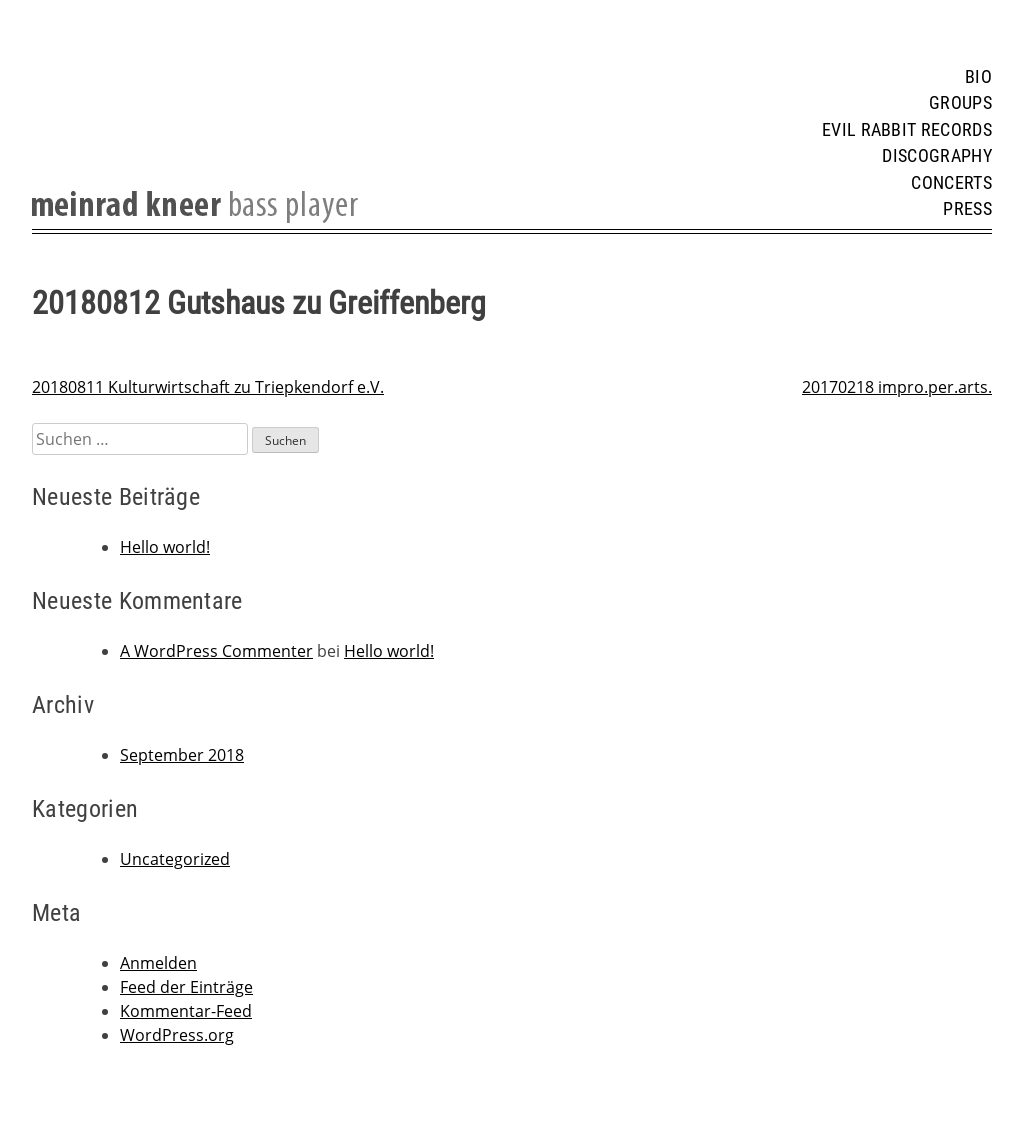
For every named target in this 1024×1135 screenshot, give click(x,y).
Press (967, 209)
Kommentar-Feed (186, 1011)
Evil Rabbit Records (907, 130)
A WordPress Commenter (216, 651)
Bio (978, 77)
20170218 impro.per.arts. (897, 387)
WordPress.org (177, 1035)
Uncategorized (175, 859)
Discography (937, 156)
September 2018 (182, 755)
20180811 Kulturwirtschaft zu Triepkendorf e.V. (208, 387)
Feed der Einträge (186, 987)
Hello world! (165, 547)
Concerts (951, 183)
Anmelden (158, 963)
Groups (960, 103)
